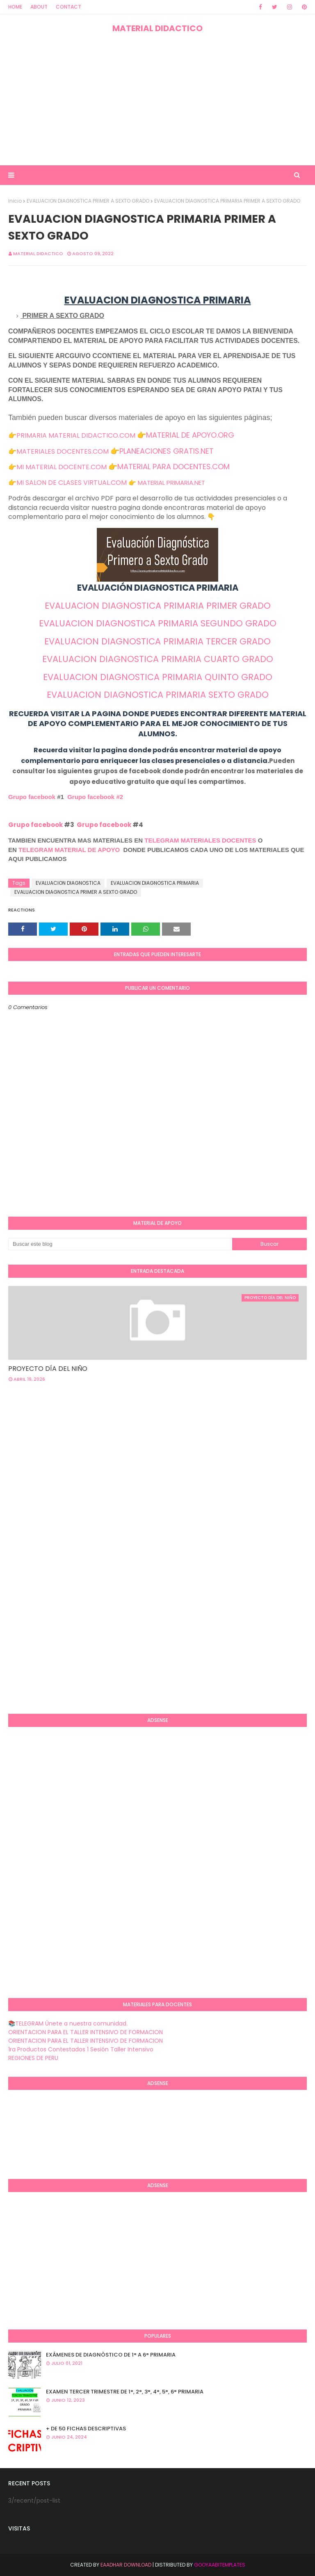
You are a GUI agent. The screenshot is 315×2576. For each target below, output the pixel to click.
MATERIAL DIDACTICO (157, 28)
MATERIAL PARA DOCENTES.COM (173, 466)
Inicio (15, 200)
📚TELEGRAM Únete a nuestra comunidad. (68, 2023)
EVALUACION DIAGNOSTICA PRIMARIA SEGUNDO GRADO (157, 623)
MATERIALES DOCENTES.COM (62, 451)
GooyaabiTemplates (219, 2564)
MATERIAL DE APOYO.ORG (190, 435)
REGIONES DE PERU (33, 2058)
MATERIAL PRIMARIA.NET (171, 482)
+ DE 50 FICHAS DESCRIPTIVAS (86, 2428)
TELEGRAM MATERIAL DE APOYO (69, 849)
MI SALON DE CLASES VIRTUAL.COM (71, 482)
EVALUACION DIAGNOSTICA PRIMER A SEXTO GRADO (88, 200)
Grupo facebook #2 (95, 796)
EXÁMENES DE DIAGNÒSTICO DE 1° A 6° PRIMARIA (111, 2355)
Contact (68, 6)
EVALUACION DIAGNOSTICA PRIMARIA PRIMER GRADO (158, 606)
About (39, 6)
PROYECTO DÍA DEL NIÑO (47, 1368)
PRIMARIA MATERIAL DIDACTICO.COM (75, 435)
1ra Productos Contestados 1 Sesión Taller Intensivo (80, 2049)
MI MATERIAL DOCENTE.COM (61, 467)
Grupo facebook (31, 796)
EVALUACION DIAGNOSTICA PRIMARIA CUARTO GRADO (157, 659)
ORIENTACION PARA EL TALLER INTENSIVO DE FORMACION (85, 2032)
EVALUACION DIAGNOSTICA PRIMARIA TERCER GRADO (157, 641)
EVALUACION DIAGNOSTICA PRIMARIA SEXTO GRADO (158, 695)
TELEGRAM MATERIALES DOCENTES (200, 840)
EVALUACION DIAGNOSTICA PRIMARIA (155, 882)
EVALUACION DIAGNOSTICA (68, 882)
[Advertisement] (157, 99)
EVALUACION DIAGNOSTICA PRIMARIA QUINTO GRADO (157, 677)
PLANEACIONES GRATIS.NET (166, 451)
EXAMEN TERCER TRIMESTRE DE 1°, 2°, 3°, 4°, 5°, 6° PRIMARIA (124, 2392)
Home (15, 6)
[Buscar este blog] (120, 1244)
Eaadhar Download (125, 2564)
